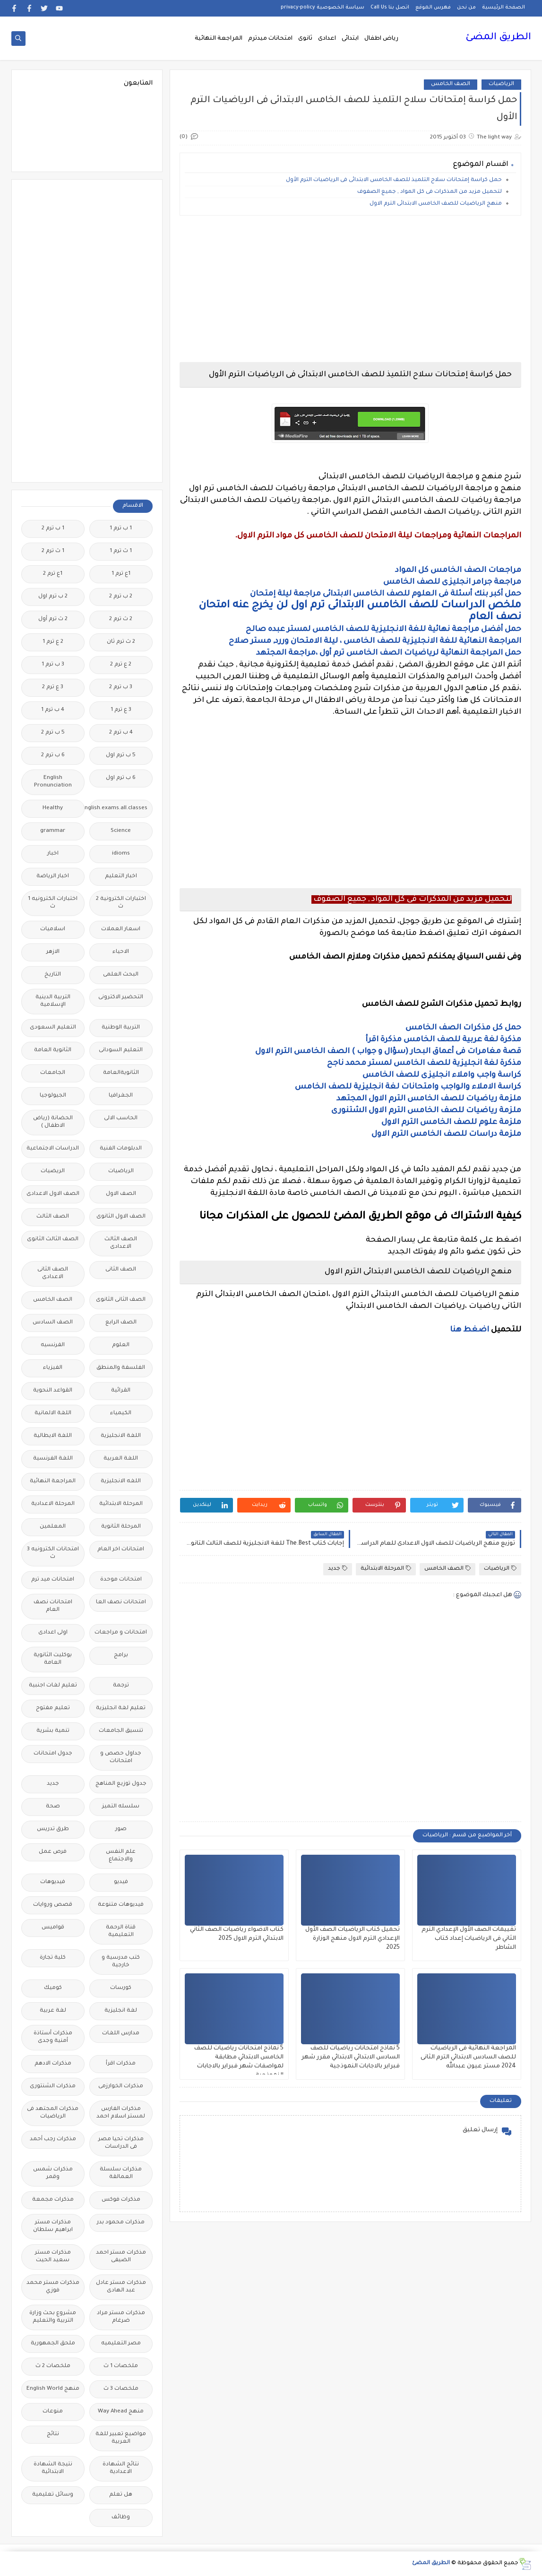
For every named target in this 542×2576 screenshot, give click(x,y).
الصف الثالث (52, 1217)
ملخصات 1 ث (120, 2366)
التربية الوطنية (121, 1028)
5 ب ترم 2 (53, 733)
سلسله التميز (120, 1807)
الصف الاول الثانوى (121, 1217)
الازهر (53, 952)
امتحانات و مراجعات (121, 1633)
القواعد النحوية (52, 1391)
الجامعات (52, 1073)
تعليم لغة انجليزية (121, 1708)
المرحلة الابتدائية (386, 1568)
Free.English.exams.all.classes (118, 808)
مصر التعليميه (121, 2344)
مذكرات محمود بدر (121, 2223)
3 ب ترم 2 (120, 687)
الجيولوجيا (53, 1096)
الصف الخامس (450, 84)
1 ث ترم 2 (53, 551)
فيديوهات (52, 1882)
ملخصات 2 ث (52, 2366)
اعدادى (327, 38)
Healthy (53, 808)
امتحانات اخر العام (120, 1550)
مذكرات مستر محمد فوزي (52, 2287)
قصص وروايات (52, 1905)
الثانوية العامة (52, 1050)
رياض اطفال (381, 38)
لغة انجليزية (120, 2011)
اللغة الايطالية (53, 1436)
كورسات (120, 1988)
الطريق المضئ (498, 38)
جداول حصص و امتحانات (120, 1757)
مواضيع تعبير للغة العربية (120, 2438)
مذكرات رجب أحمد (53, 2139)
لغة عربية (53, 2011)
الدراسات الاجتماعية (52, 1149)
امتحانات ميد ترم (52, 1580)
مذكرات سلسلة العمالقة (121, 2173)
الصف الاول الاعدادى (52, 1194)
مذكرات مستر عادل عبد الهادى (121, 2287)
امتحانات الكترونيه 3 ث (53, 1553)
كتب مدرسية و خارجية (121, 1962)
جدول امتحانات (53, 1754)
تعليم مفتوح (53, 1708)
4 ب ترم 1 (52, 710)
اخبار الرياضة (52, 876)
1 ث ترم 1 (121, 551)
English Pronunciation (53, 782)
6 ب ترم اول (121, 778)
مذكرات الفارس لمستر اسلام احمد (120, 2113)
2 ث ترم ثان (121, 642)
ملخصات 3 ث (120, 2389)
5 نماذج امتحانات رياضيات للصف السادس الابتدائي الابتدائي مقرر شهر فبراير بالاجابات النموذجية (350, 2057)
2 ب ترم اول (53, 597)
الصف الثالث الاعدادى (120, 1243)
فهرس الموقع (433, 7)
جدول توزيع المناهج (120, 1784)
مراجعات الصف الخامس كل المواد (458, 570)
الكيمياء (120, 1413)
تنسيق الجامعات (121, 1731)
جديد (337, 1568)
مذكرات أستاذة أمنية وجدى (53, 2037)
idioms (121, 854)
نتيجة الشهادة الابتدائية (53, 2468)
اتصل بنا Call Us (389, 7)
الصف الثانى (120, 1270)
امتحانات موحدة (121, 1580)
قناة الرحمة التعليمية (121, 1931)
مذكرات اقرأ (121, 2064)
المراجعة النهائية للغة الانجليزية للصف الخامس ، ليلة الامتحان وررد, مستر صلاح (375, 641)
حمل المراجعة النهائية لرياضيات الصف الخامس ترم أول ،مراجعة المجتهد (388, 653)
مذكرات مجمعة (53, 2200)
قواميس (53, 1928)
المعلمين (53, 1527)
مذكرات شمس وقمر (53, 2173)
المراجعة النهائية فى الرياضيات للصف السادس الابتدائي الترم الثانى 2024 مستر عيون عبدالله (468, 2057)
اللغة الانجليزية (121, 1436)
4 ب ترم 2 (121, 733)
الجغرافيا (121, 1096)
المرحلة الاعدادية (53, 1504)
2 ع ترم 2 (120, 665)
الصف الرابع (121, 1323)
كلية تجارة (53, 1958)
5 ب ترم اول (121, 755)
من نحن (466, 7)
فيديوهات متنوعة (121, 1905)
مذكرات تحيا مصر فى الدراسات (121, 2143)
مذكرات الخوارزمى (120, 2086)
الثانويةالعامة (121, 1073)
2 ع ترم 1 (53, 642)
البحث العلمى (120, 975)
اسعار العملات (120, 929)
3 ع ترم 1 (121, 710)
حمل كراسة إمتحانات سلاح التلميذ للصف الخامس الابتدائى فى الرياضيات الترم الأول (394, 180)
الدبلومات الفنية (121, 1149)
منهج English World (52, 2389)
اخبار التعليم (121, 876)
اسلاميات (52, 929)
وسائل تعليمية (52, 2495)
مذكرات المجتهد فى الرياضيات (52, 2113)
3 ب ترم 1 (53, 665)
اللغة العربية (120, 1459)
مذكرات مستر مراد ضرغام (121, 2317)
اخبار (53, 854)
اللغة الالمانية (52, 1413)
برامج (121, 1655)
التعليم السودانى (121, 1050)
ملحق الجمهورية (53, 2344)
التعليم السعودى (53, 1028)
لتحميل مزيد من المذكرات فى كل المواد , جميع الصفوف (429, 192)
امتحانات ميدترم (270, 38)
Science (121, 831)
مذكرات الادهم (52, 2064)
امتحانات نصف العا (121, 1602)
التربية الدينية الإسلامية (52, 1001)
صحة (53, 1807)
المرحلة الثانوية (121, 1527)
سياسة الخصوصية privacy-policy (322, 7)
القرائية (120, 1391)
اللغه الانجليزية (121, 1481)
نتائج (53, 2434)
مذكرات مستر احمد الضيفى (121, 2257)
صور (121, 1829)
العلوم (120, 1345)
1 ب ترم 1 (121, 529)
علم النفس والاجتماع (121, 1856)
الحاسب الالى (121, 1118)
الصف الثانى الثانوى (121, 1300)
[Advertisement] (350, 289)
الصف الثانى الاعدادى (52, 1273)
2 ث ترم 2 (120, 619)
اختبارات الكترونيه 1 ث (52, 903)
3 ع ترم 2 (52, 687)
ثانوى (305, 38)
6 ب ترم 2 (53, 755)
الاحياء (120, 952)
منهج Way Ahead (121, 2412)
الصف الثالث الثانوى (52, 1239)
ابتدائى (350, 38)
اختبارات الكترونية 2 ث (121, 903)
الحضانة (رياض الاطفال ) (53, 1122)
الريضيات (53, 1171)
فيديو (121, 1882)
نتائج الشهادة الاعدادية (121, 2468)
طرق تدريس (53, 1829)
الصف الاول (121, 1194)
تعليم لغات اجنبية (53, 1686)
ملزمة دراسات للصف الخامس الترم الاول (446, 1134)
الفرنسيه (53, 1345)
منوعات (53, 2412)
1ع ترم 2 (52, 574)
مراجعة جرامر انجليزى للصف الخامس (452, 582)
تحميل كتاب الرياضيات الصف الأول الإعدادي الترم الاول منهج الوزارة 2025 (352, 1939)
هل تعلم (120, 2495)
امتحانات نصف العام (53, 1606)
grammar (52, 831)
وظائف (121, 2518)
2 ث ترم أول (53, 619)
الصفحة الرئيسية (503, 7)
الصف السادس (53, 1323)
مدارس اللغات (120, 2034)
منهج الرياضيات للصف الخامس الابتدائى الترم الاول (435, 204)
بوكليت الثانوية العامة (53, 1659)
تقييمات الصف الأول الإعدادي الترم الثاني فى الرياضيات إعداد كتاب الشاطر (469, 1939)
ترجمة (121, 1686)
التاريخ (52, 975)
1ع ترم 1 (121, 574)
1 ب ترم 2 (53, 529)
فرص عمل (53, 1852)
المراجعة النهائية (218, 38)
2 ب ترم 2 (120, 597)
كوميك (53, 1988)
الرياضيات (501, 84)
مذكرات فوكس (121, 2200)
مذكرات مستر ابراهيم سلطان (53, 2226)
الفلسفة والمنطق (120, 1368)
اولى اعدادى (53, 1633)
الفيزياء (52, 1368)
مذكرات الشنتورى (53, 2086)
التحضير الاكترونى (120, 997)
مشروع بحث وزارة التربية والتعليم (52, 2317)
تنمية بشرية (52, 1731)
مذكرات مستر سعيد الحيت (53, 2257)
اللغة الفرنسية (53, 1459)
